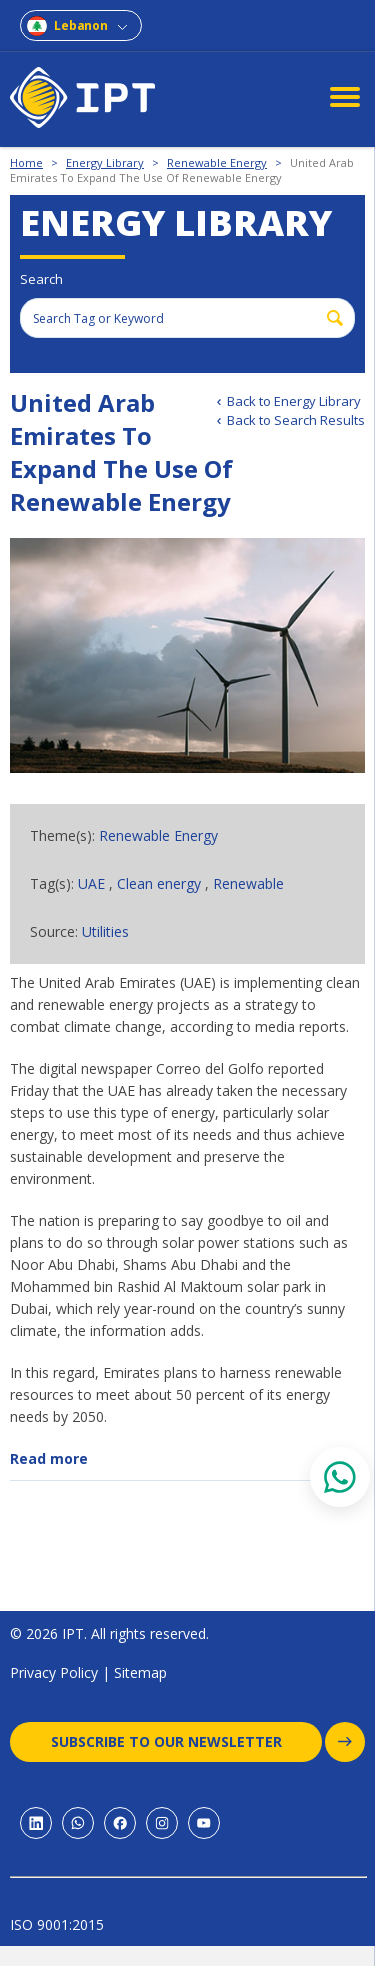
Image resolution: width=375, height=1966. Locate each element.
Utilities (105, 931)
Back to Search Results (296, 420)
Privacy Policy (54, 1672)
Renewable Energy (217, 162)
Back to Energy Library (294, 401)
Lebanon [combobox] (81, 25)
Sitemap (140, 1672)
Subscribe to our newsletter (187, 1742)
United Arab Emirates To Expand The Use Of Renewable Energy (182, 170)
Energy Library (105, 162)
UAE (91, 883)
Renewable (248, 883)
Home (26, 162)
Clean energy (159, 883)
